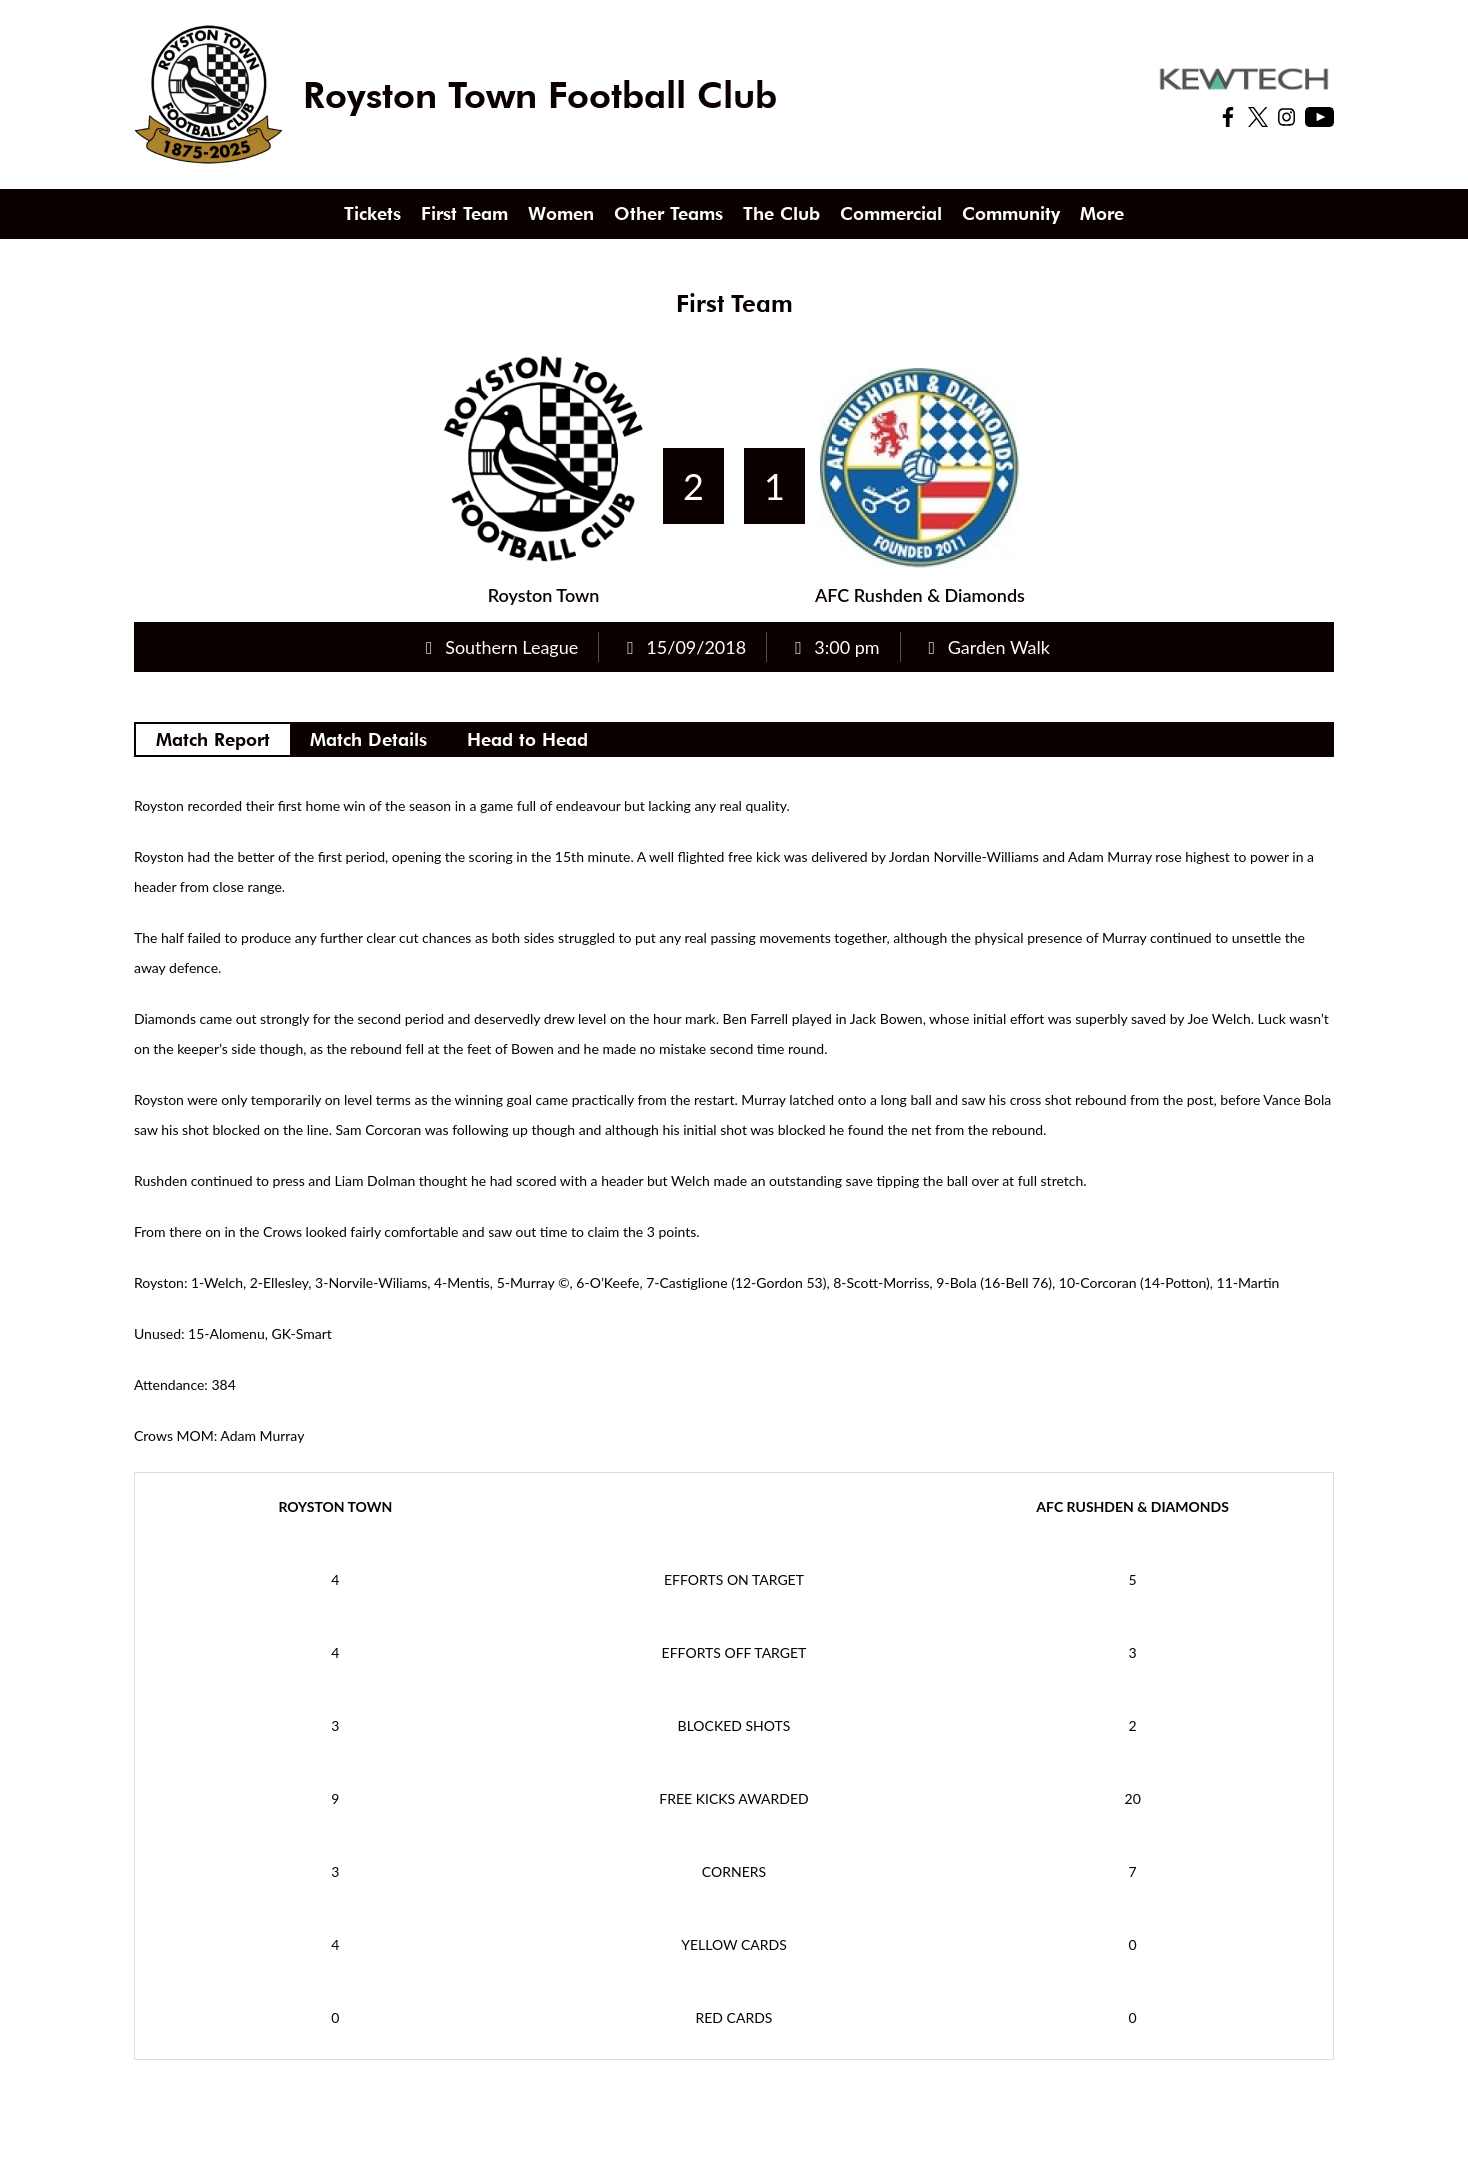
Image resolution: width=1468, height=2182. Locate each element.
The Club (781, 213)
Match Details (368, 739)
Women (561, 213)
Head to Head (527, 739)
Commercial (891, 213)
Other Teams (668, 213)
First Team (464, 213)
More (1102, 213)
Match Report (213, 739)
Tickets (372, 213)
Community (1011, 213)
